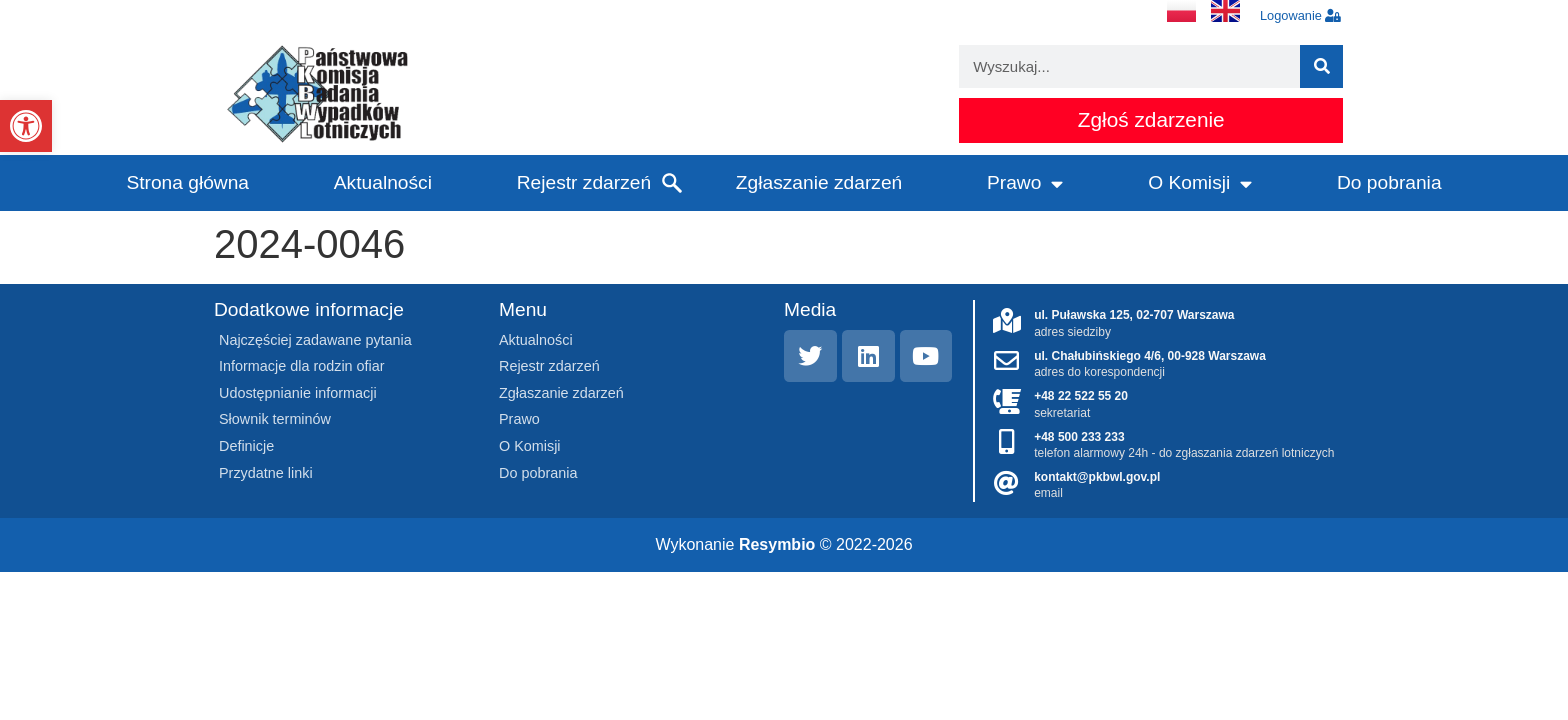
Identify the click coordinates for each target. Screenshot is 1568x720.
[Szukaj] (1321, 66)
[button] (26, 126)
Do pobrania (1389, 182)
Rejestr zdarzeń (584, 182)
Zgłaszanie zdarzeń (819, 182)
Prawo (1025, 183)
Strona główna (187, 182)
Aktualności (383, 182)
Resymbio (777, 544)
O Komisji (1200, 183)
